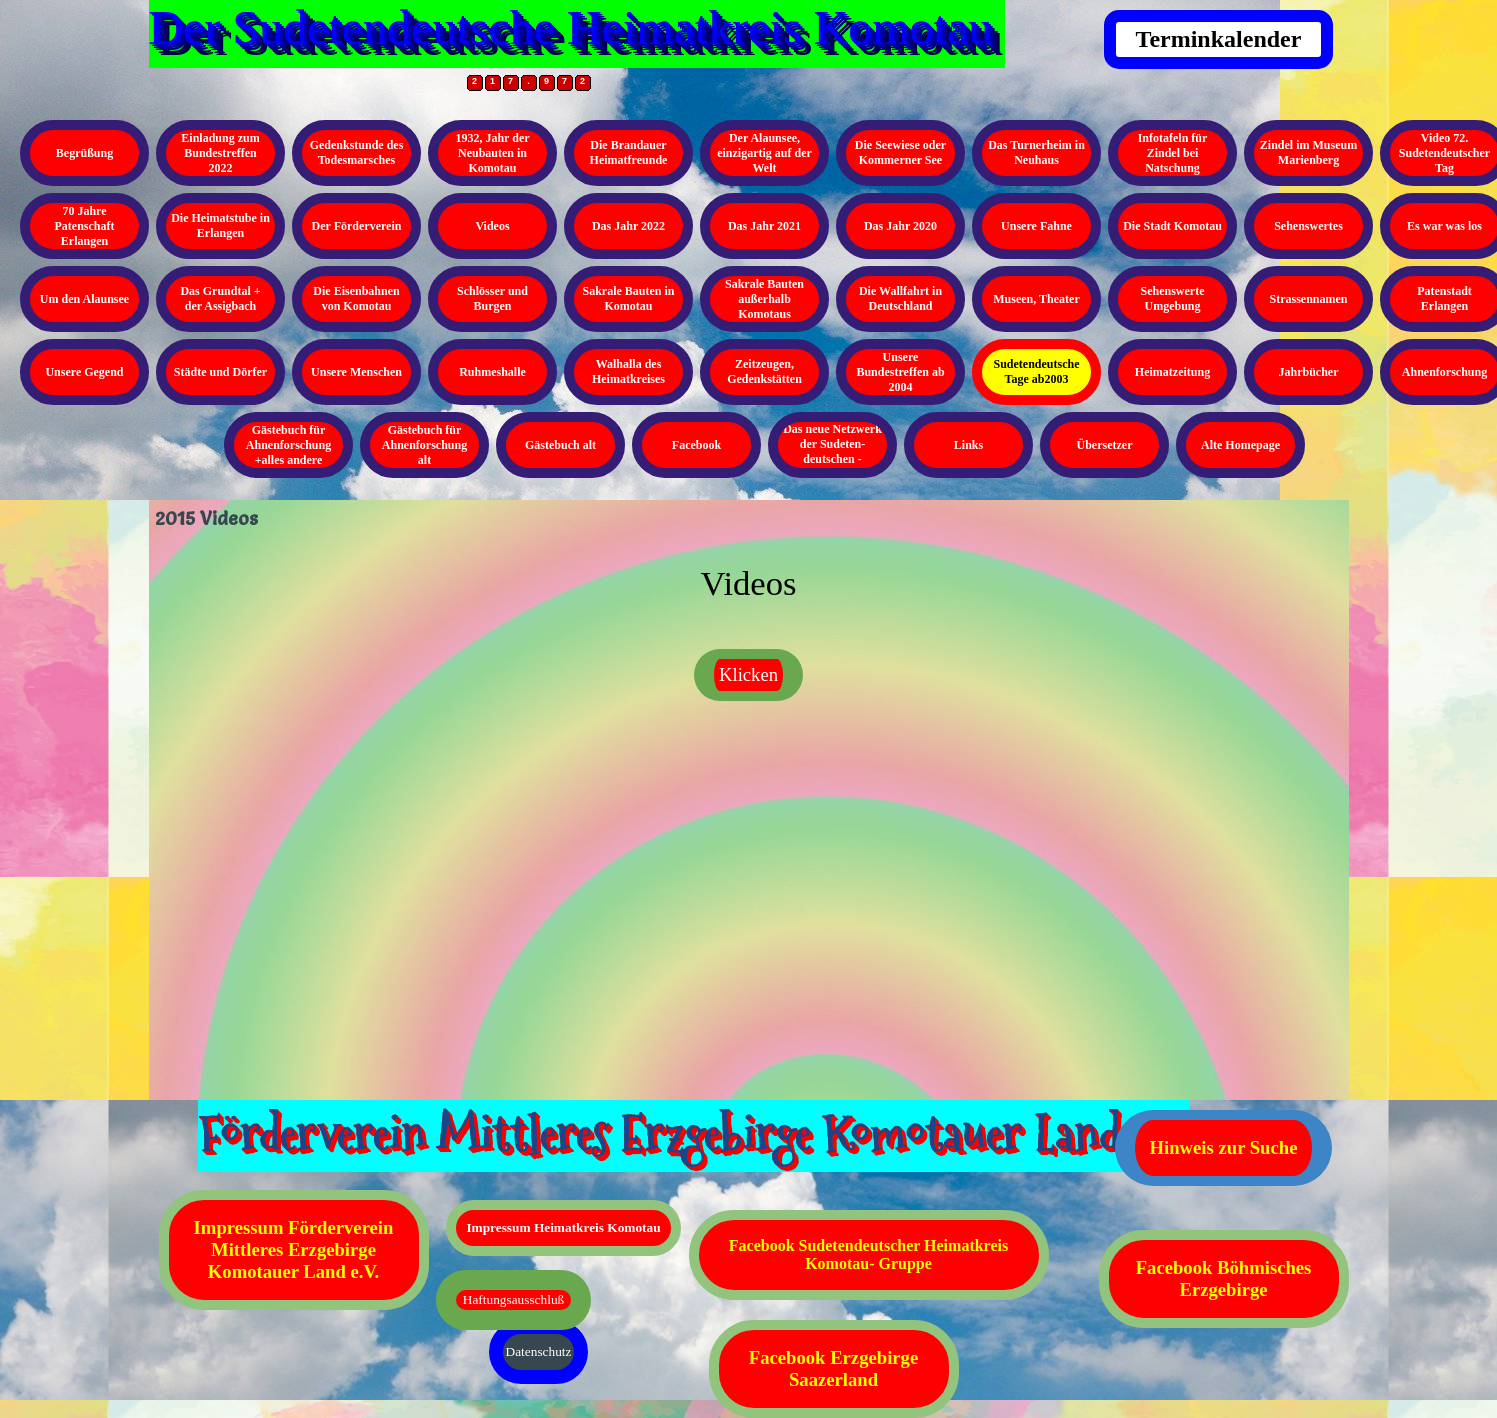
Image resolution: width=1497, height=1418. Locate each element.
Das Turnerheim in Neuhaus (1036, 152)
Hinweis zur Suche (1224, 1147)
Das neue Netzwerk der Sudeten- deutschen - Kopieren (832, 451)
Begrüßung (84, 153)
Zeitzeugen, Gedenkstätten (764, 371)
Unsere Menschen (356, 372)
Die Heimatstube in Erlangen (220, 225)
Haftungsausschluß (513, 1299)
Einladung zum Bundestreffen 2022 (220, 153)
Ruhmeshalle (492, 372)
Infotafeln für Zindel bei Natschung (1173, 153)
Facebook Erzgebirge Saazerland (833, 1368)
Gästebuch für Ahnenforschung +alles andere (288, 445)
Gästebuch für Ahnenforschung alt (424, 445)
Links (968, 445)
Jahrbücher (1309, 372)
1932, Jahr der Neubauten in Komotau (492, 153)
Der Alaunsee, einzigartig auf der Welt (764, 153)
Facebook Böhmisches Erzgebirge (1224, 1278)
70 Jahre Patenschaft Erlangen (85, 226)
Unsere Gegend (84, 372)
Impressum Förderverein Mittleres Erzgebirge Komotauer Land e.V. (294, 1249)
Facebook (696, 445)
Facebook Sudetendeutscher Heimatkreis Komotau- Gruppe (868, 1254)
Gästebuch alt (560, 445)
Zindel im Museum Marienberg (1308, 152)
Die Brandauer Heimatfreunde (629, 152)
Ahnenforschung (1444, 372)
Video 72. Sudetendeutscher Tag (1444, 153)
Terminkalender (1219, 39)
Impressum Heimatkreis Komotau (563, 1227)
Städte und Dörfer (220, 372)
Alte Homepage (1240, 445)
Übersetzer (1105, 445)
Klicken (748, 674)
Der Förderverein (357, 226)
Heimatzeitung (1172, 372)
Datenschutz (539, 1351)
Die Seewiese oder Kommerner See (900, 152)
